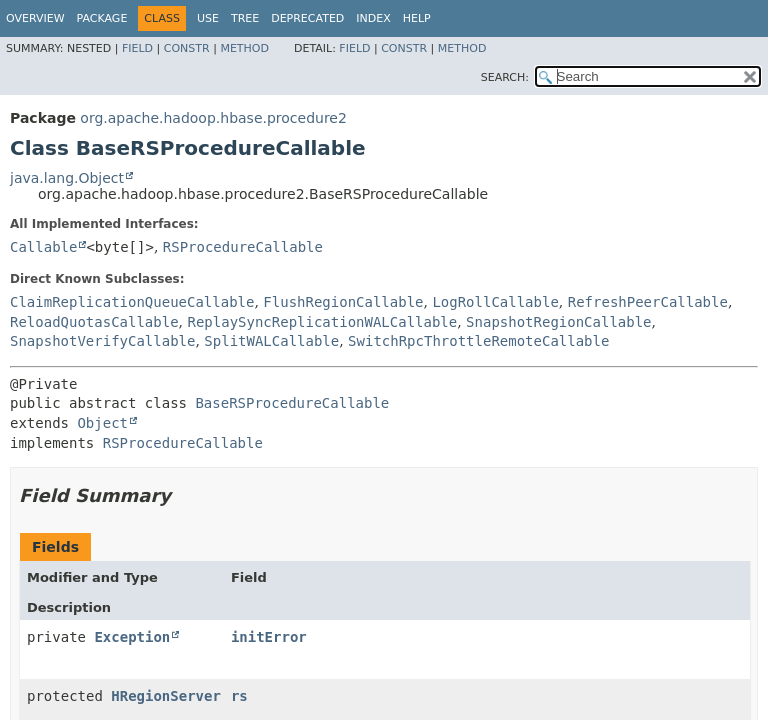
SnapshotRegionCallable (558, 322)
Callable (43, 247)
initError (269, 637)
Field (137, 48)
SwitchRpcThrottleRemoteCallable (478, 341)
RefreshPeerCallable (648, 302)
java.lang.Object (67, 178)
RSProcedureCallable (243, 247)
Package (102, 18)
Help (417, 18)
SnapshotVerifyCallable (102, 341)
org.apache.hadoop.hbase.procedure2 (213, 118)
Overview (35, 18)
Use (208, 18)
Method (244, 48)
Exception (132, 637)
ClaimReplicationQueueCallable (132, 302)
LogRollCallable (495, 302)
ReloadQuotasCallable (94, 322)
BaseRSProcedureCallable (292, 403)
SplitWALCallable (271, 341)
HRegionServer (166, 696)
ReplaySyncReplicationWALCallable (322, 322)
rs (239, 696)
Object (102, 423)
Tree (245, 18)
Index (373, 18)
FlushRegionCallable (343, 302)
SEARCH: (505, 77)
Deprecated (307, 18)
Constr (187, 48)
